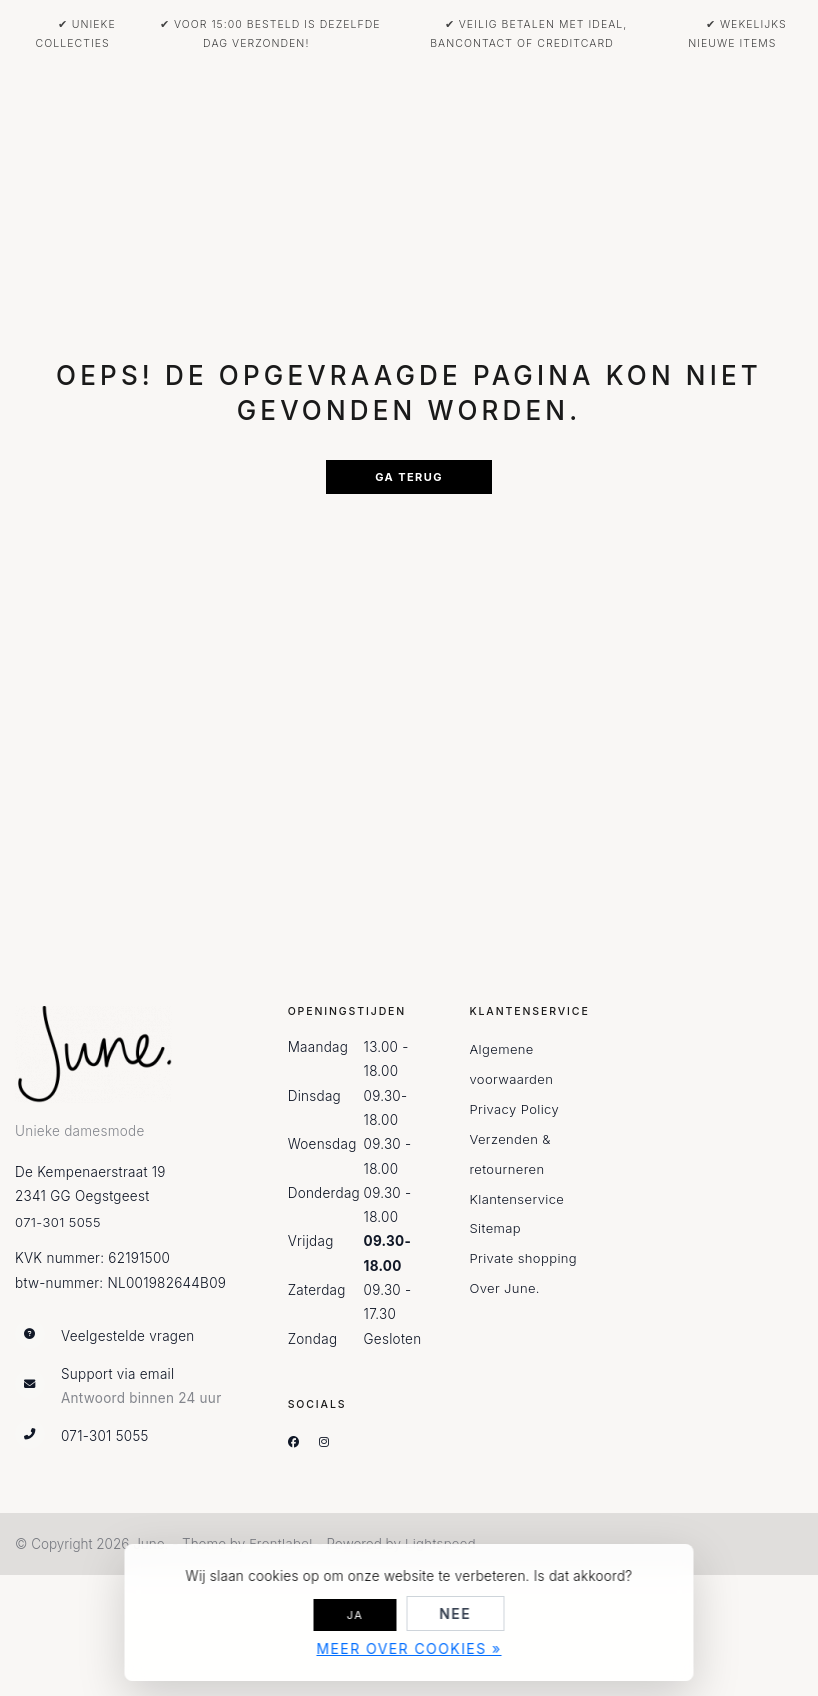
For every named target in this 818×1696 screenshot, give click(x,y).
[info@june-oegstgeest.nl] (136, 1386)
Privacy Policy (514, 1109)
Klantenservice (516, 1199)
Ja (355, 1615)
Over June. (504, 1288)
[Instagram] (332, 1442)
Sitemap (495, 1228)
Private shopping (523, 1258)
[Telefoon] (136, 1436)
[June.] (106, 1054)
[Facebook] (301, 1442)
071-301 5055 (58, 1222)
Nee (455, 1613)
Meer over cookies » (408, 1648)
